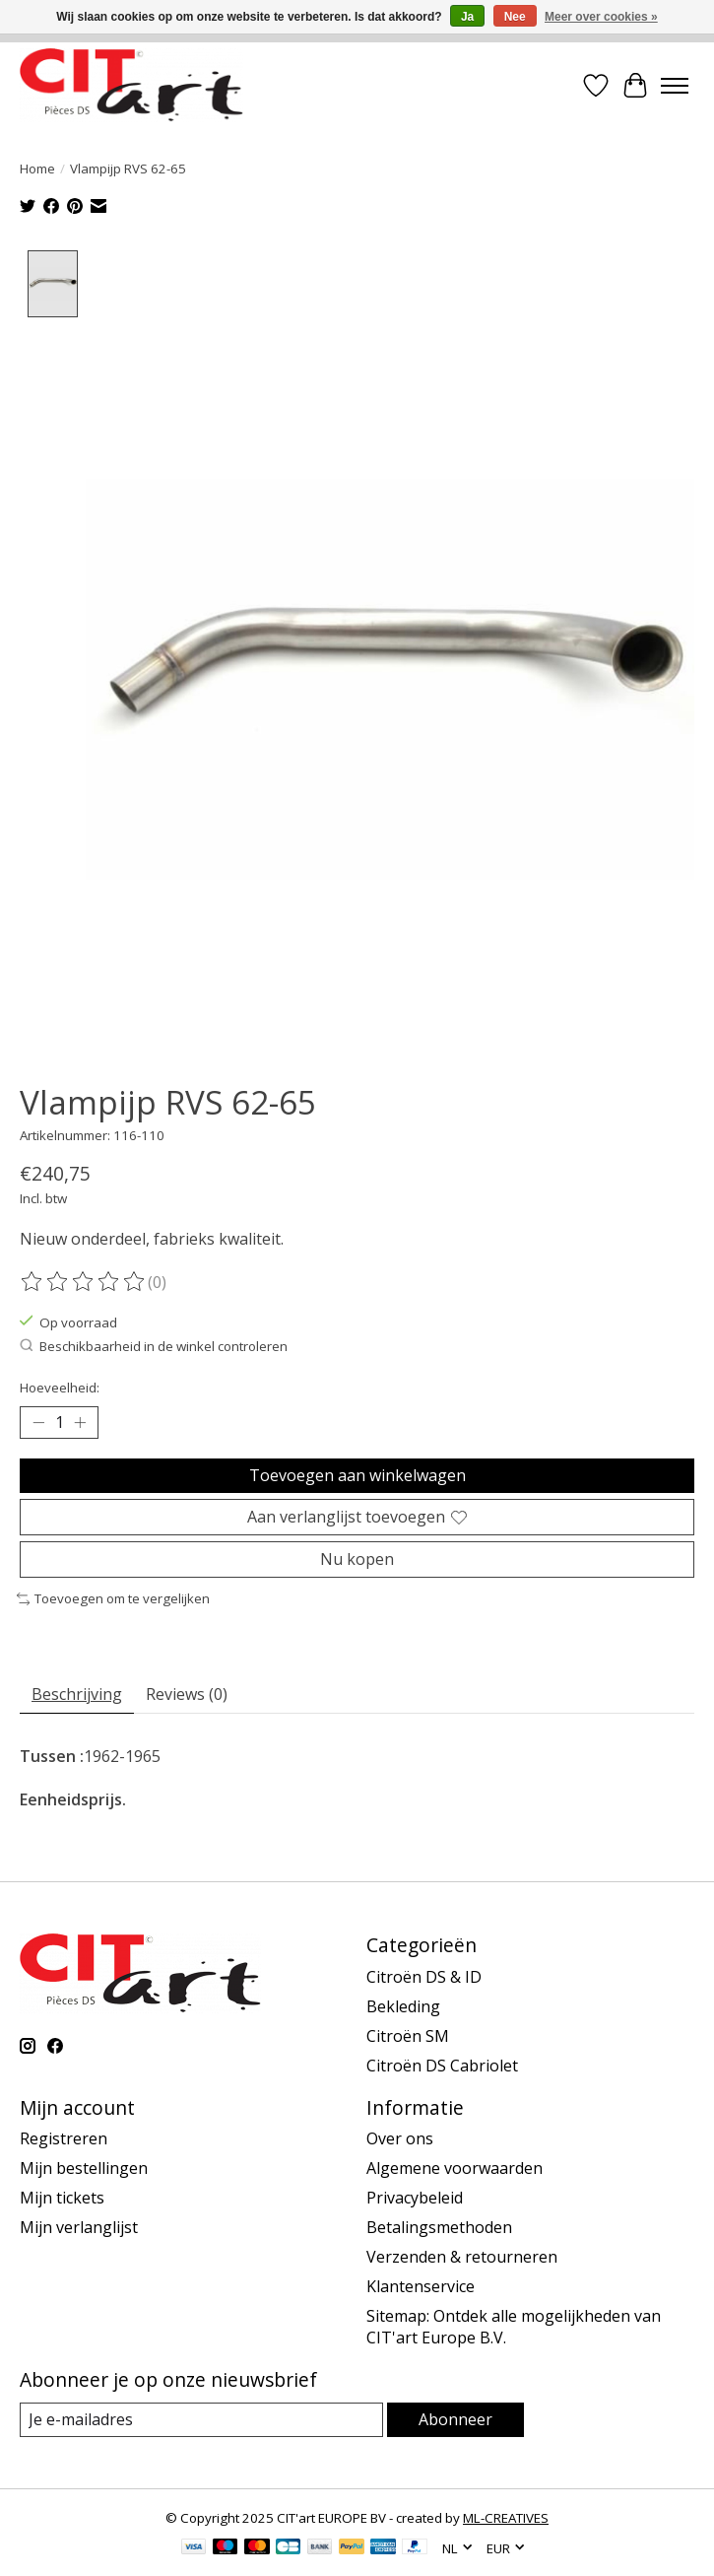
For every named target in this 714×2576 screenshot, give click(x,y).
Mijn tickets (62, 2197)
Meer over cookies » (601, 17)
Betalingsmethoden (439, 2227)
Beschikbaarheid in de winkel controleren (154, 1346)
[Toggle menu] (674, 85)
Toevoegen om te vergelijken (113, 1599)
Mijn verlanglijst (79, 2227)
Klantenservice (420, 2286)
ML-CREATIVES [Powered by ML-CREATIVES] (506, 2519)
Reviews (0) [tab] (186, 1694)
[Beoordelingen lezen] (84, 1282)
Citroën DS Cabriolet (442, 2065)
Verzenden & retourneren (461, 2257)
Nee (515, 17)
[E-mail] (201, 2420)
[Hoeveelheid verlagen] (38, 1423)
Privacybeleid (414, 2197)
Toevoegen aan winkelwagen (357, 1475)
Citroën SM (407, 2036)
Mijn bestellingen (84, 2168)
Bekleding (403, 2006)
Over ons (399, 2138)
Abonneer (455, 2419)
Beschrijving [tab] (77, 1694)
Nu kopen (357, 1559)
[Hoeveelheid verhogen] (80, 1423)
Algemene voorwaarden (454, 2168)
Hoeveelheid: (59, 1387)
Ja (467, 17)
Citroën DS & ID (424, 1977)
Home (37, 168)
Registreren (63, 2138)
